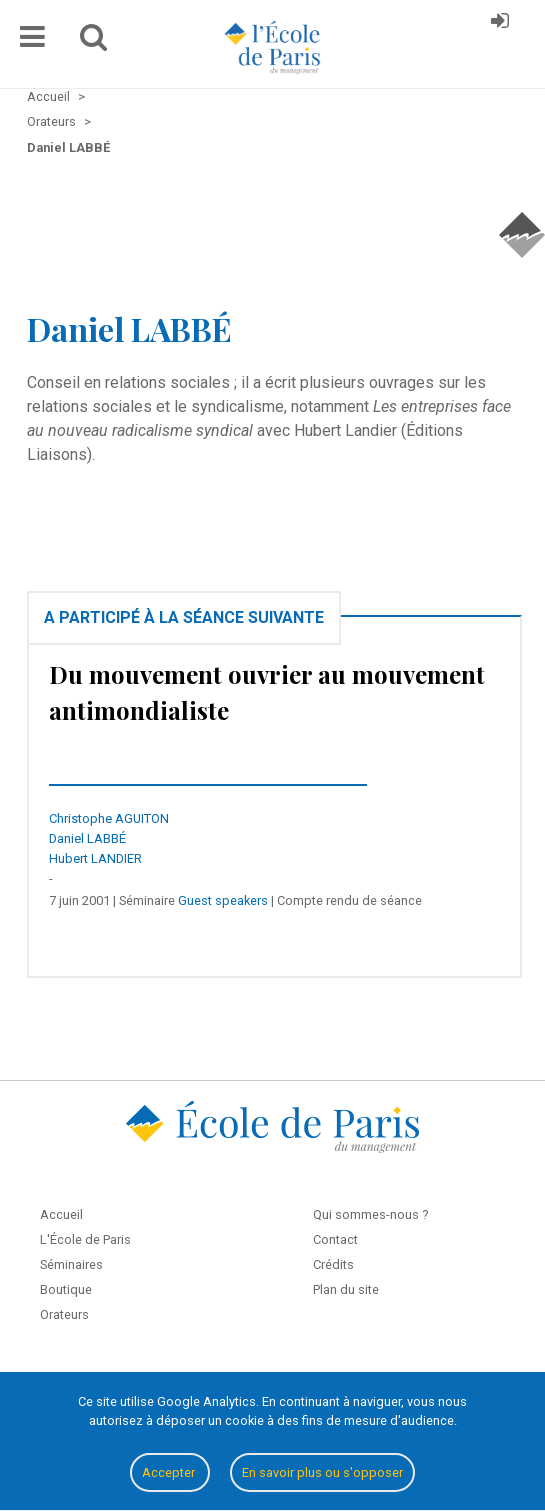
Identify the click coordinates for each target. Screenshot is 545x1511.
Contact (335, 1239)
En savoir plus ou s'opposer (322, 1472)
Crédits (333, 1264)
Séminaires (71, 1264)
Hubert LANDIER (95, 858)
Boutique (66, 1289)
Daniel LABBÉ (87, 838)
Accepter (170, 1472)
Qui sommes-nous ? (370, 1214)
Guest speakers (223, 900)
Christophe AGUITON (109, 818)
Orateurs (64, 1314)
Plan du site (346, 1289)
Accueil (61, 1214)
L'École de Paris (85, 1239)
